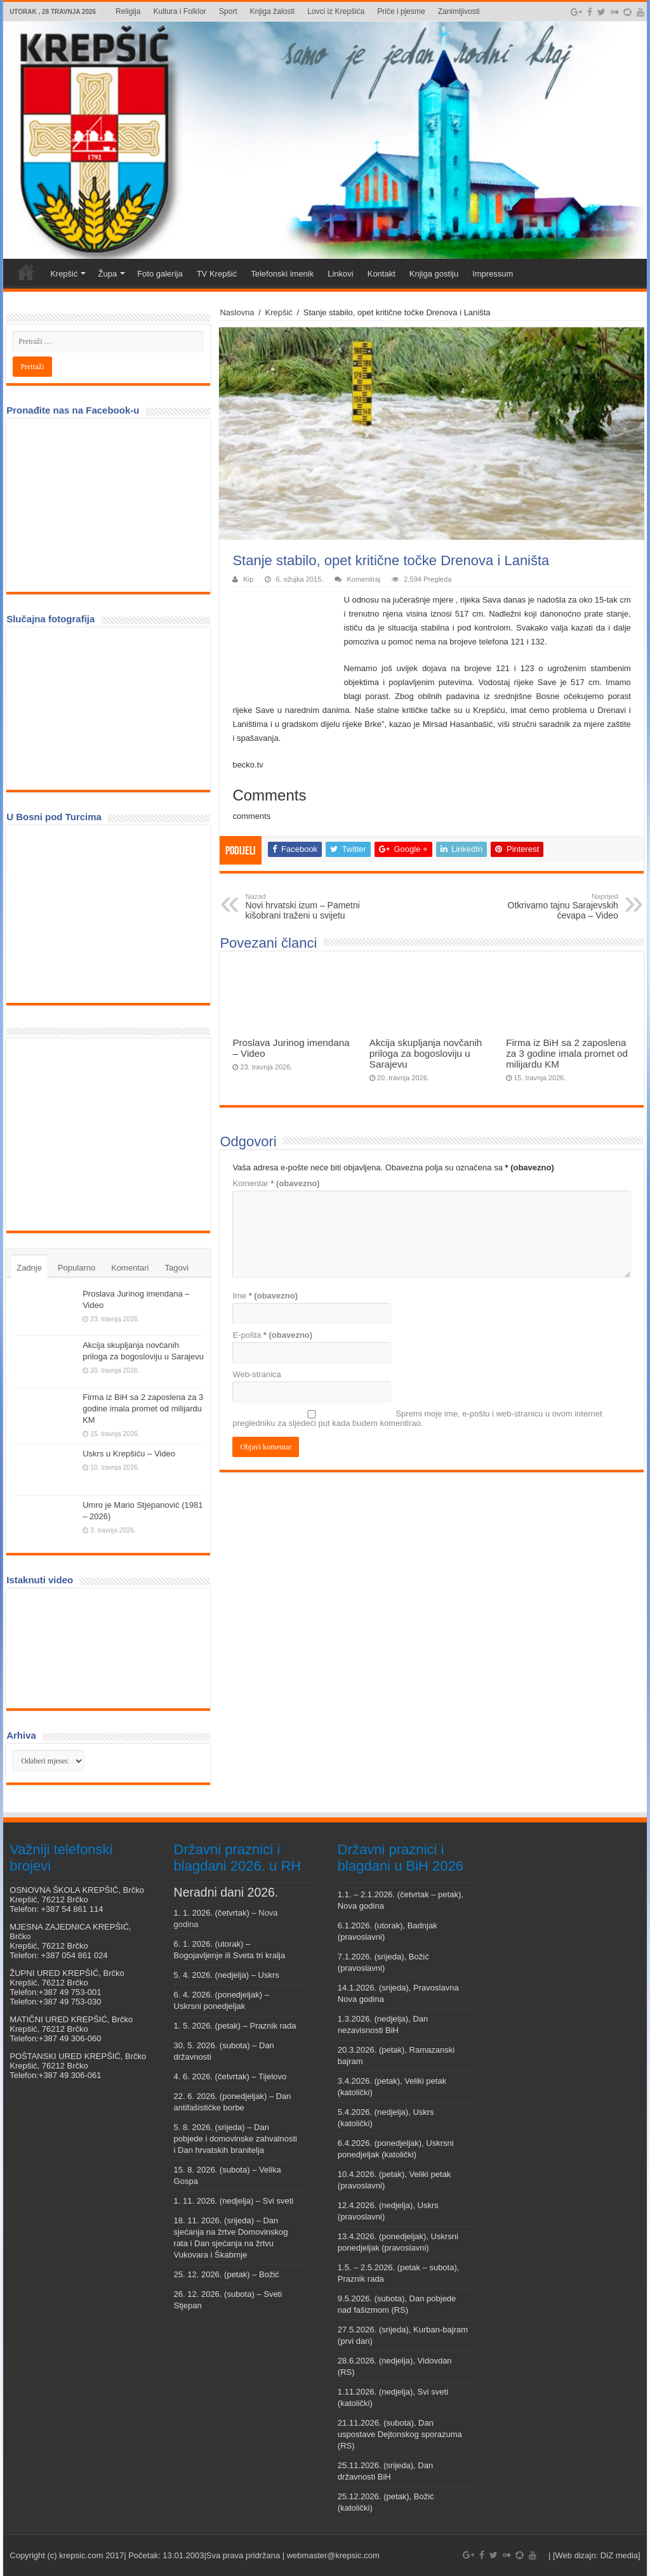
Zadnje (29, 1267)
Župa (107, 273)
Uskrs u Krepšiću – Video (129, 1453)
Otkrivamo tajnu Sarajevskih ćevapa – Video (553, 906)
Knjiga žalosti (272, 11)
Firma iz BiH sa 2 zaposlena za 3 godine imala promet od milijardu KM (567, 1053)
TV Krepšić (217, 273)
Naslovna (237, 312)
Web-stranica (256, 1374)
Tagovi (176, 1267)
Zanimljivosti (459, 11)
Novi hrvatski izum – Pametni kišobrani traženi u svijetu (310, 906)
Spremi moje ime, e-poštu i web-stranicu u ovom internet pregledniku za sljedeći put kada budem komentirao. (417, 1418)
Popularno (76, 1267)
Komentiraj (363, 579)
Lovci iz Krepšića (335, 11)
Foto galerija (160, 273)
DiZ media (619, 2555)
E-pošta (272, 1335)
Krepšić (63, 273)
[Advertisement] (108, 1133)
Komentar (275, 1183)
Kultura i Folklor (179, 11)
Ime (265, 1295)
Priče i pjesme (401, 11)
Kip (248, 579)
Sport (228, 11)
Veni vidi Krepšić (26, 272)
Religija (128, 11)
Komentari (130, 1267)
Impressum (492, 273)
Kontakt (381, 273)
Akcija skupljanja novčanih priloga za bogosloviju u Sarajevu (425, 1053)
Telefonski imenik (282, 273)
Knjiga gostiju (433, 273)
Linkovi (340, 273)
